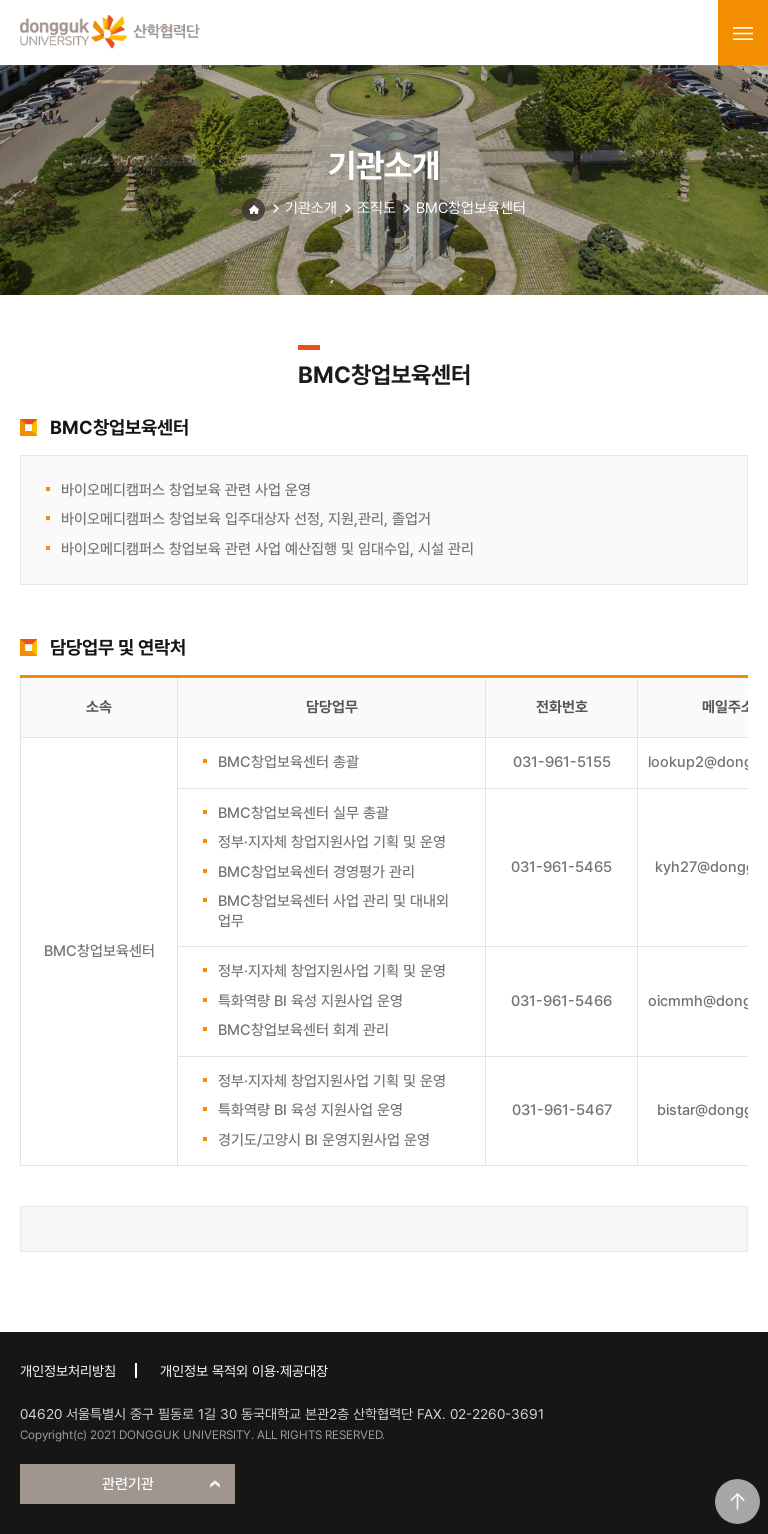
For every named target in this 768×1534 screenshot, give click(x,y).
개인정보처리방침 (68, 1371)
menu (743, 33)
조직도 (376, 208)
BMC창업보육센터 (471, 208)
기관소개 (311, 208)
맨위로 (737, 1501)
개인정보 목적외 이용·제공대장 (244, 1371)
